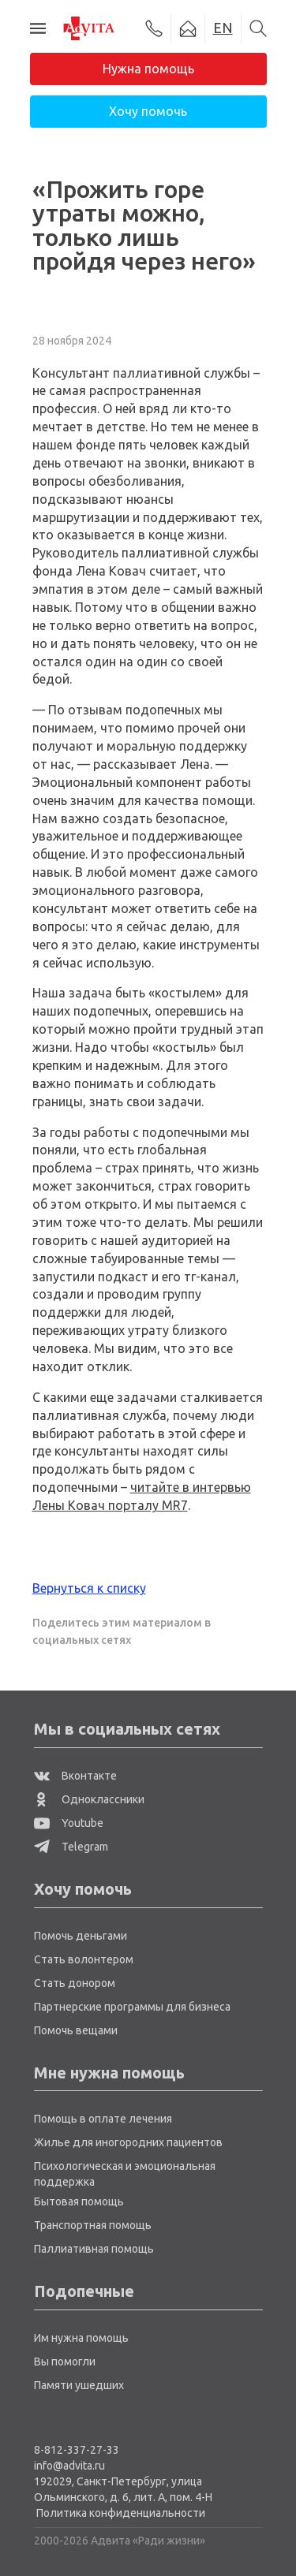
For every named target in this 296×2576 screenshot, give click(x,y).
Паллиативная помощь (94, 2248)
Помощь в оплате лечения (103, 2118)
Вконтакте (75, 1775)
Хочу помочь (148, 111)
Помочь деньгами (80, 1935)
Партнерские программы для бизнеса (132, 2006)
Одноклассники (89, 1799)
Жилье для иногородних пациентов (128, 2142)
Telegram (71, 1846)
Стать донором (74, 1983)
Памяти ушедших (79, 2385)
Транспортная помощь (93, 2225)
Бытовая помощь (79, 2201)
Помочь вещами (76, 2030)
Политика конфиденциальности (120, 2513)
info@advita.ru (69, 2465)
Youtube (68, 1823)
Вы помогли (65, 2361)
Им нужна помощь (81, 2338)
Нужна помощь (148, 69)
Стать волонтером (83, 1959)
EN (223, 27)
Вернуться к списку (89, 1588)
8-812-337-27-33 (76, 2450)
